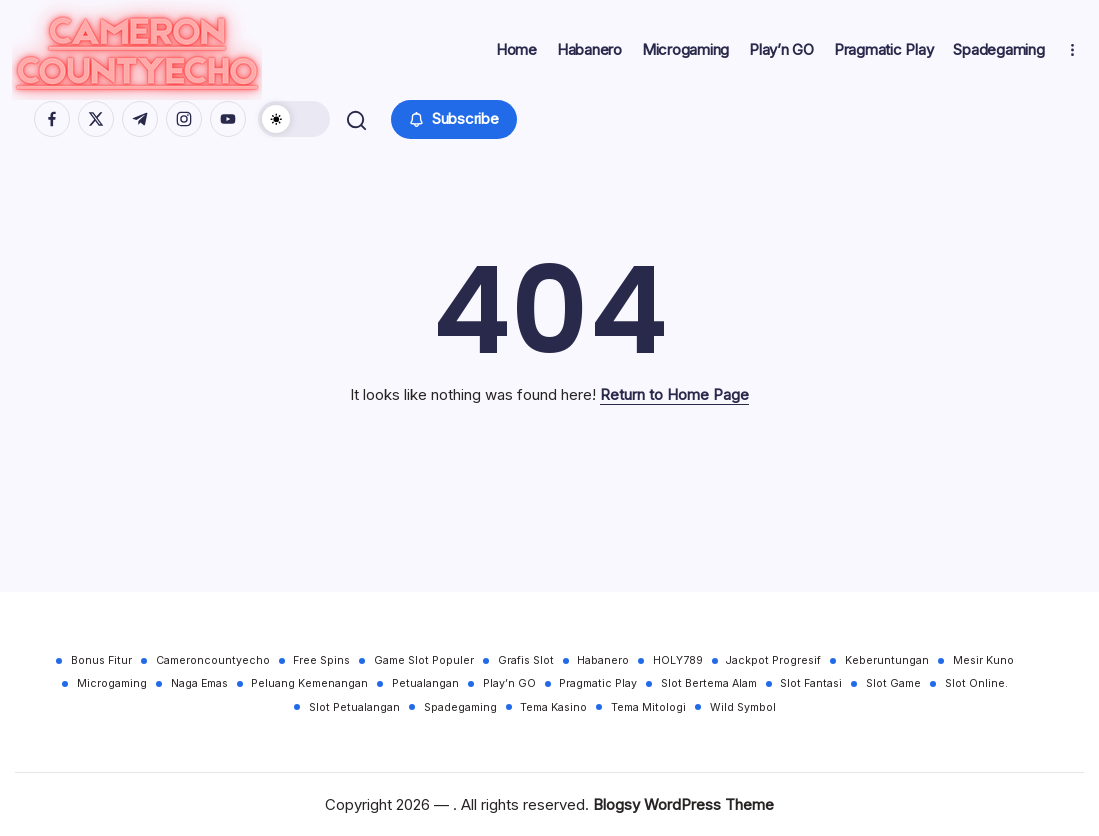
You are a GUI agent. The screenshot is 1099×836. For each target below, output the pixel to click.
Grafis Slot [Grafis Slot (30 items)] (526, 660)
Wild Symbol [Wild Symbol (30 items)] (744, 707)
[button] (297, 127)
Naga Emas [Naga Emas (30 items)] (198, 683)
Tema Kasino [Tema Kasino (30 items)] (554, 707)
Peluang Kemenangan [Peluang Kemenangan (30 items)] (309, 683)
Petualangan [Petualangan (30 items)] (425, 683)
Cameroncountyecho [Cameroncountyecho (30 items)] (212, 660)
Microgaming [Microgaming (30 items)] (111, 683)
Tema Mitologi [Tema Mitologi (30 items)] (649, 707)
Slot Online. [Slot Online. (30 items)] (978, 683)
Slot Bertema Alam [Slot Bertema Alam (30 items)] (710, 683)
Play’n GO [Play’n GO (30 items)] (509, 683)
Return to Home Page (674, 410)
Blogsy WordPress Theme (683, 804)
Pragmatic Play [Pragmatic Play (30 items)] (599, 683)
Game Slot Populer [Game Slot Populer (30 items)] (424, 660)
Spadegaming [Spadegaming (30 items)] (460, 707)
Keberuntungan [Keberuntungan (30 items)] (889, 660)
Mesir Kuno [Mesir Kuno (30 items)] (985, 660)
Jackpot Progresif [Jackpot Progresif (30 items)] (775, 660)
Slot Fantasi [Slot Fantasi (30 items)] (813, 683)
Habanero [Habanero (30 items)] (604, 660)
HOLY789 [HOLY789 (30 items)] (679, 660)
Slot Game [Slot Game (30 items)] (895, 683)
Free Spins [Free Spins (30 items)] (321, 660)
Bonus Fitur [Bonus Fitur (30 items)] (100, 660)
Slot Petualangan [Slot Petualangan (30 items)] (354, 707)
